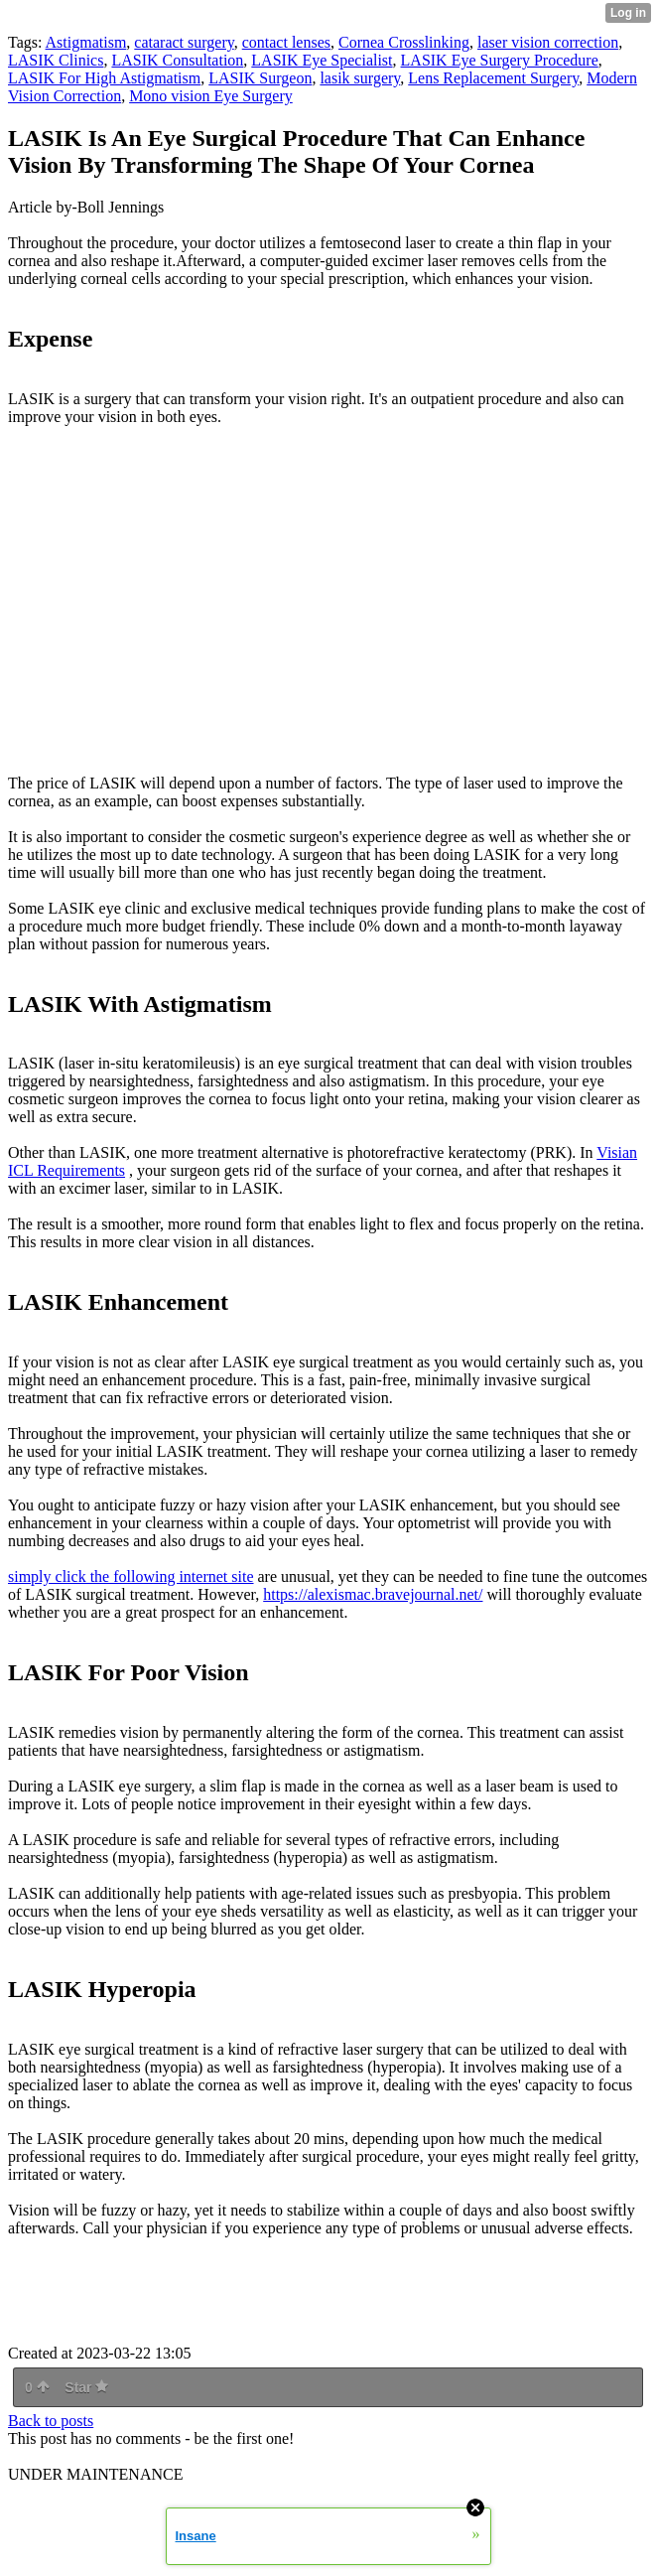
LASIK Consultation (177, 60)
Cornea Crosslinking (403, 42)
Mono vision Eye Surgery (211, 95)
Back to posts (50, 2420)
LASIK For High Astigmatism (104, 78)
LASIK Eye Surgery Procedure (499, 60)
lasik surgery (360, 78)
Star (86, 2387)
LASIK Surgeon (260, 78)
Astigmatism (86, 42)
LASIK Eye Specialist (321, 60)
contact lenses (286, 42)
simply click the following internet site (131, 1576)
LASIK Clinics (55, 60)
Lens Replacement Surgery (493, 78)
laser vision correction (547, 42)
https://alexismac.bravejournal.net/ (372, 1594)
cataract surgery (183, 42)
